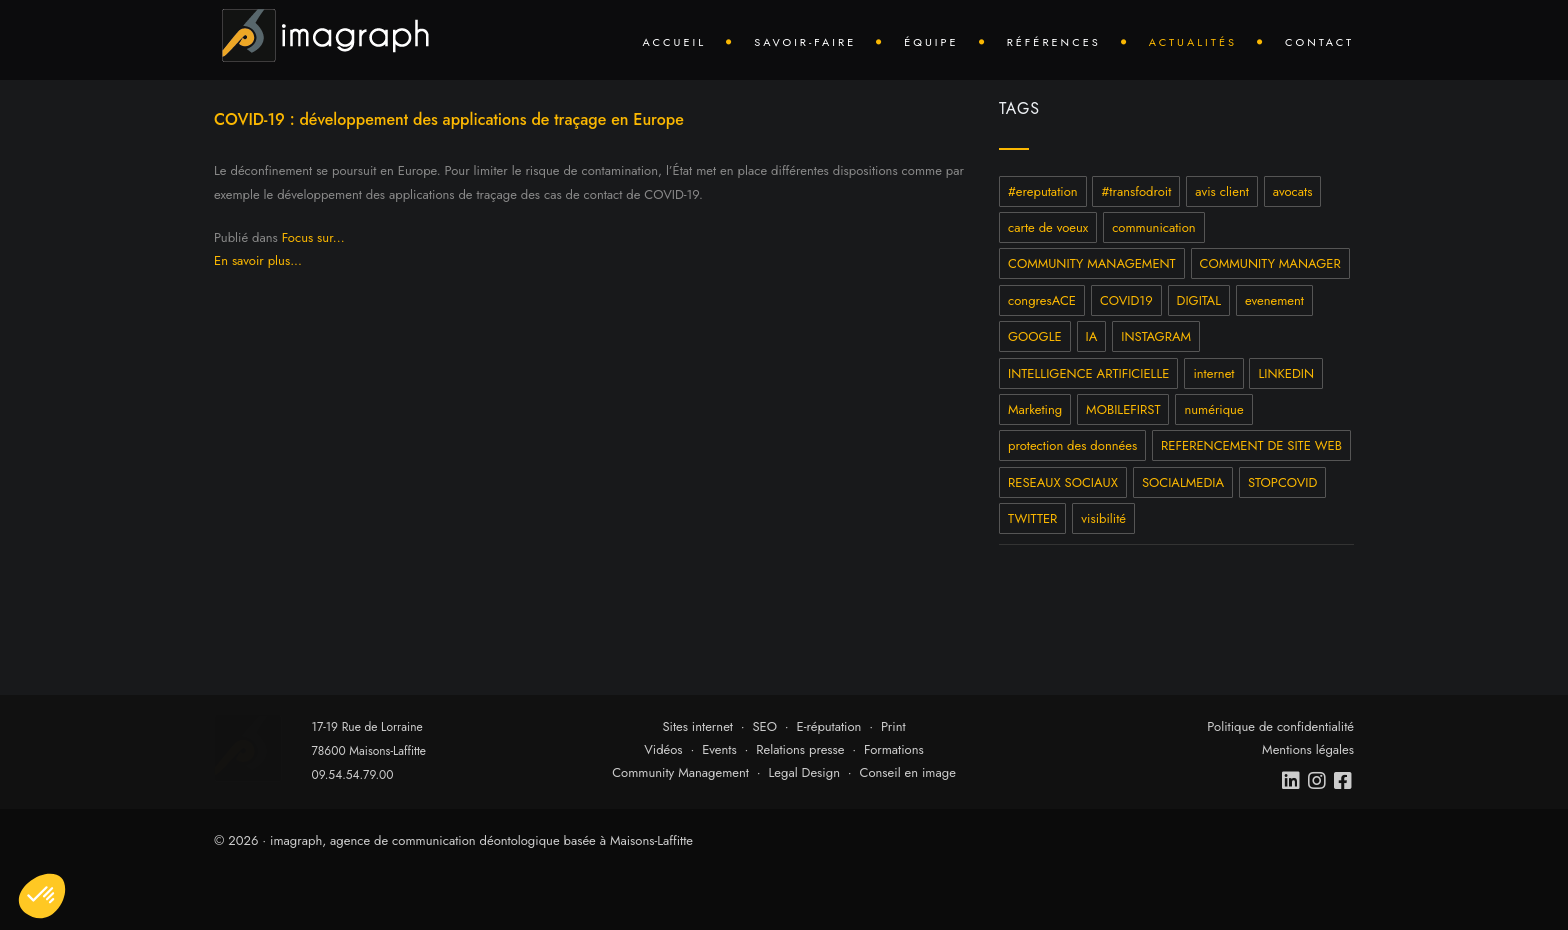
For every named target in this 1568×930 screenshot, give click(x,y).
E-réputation (829, 726)
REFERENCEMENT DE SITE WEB (1251, 445)
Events (719, 749)
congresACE (1042, 300)
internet (1213, 373)
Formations (894, 749)
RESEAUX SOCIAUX (1063, 482)
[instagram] (1318, 781)
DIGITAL (1199, 300)
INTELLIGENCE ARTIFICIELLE (1088, 373)
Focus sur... (313, 237)
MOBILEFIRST (1123, 409)
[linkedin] (1292, 781)
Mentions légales (1308, 749)
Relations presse (800, 749)
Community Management (680, 772)
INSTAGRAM (1156, 336)
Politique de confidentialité (1280, 726)
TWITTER (1032, 518)
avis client (1222, 191)
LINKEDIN (1286, 373)
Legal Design (804, 772)
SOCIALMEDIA (1183, 482)
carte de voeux (1048, 227)
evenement (1274, 300)
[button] (42, 896)
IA (1092, 336)
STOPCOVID (1282, 482)
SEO (764, 726)
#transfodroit (1136, 191)
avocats (1293, 191)
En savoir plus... (258, 260)
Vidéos (663, 749)
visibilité (1103, 518)
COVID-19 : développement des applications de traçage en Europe (449, 119)
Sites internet (697, 726)
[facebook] (1344, 781)
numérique (1213, 409)
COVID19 (1126, 300)
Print (893, 726)
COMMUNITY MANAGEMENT (1092, 263)
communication (1154, 227)
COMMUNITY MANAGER (1270, 263)
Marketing (1035, 409)
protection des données (1072, 445)
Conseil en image (908, 772)
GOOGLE (1035, 336)
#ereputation (1043, 191)
